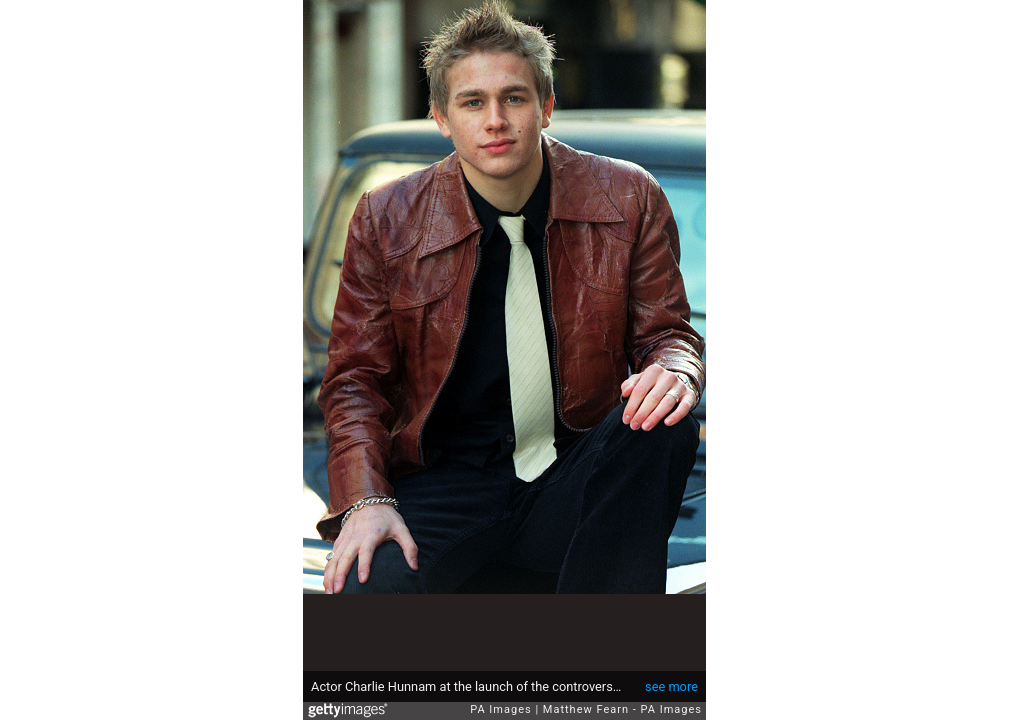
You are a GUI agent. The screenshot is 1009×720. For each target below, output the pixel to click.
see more (671, 686)
